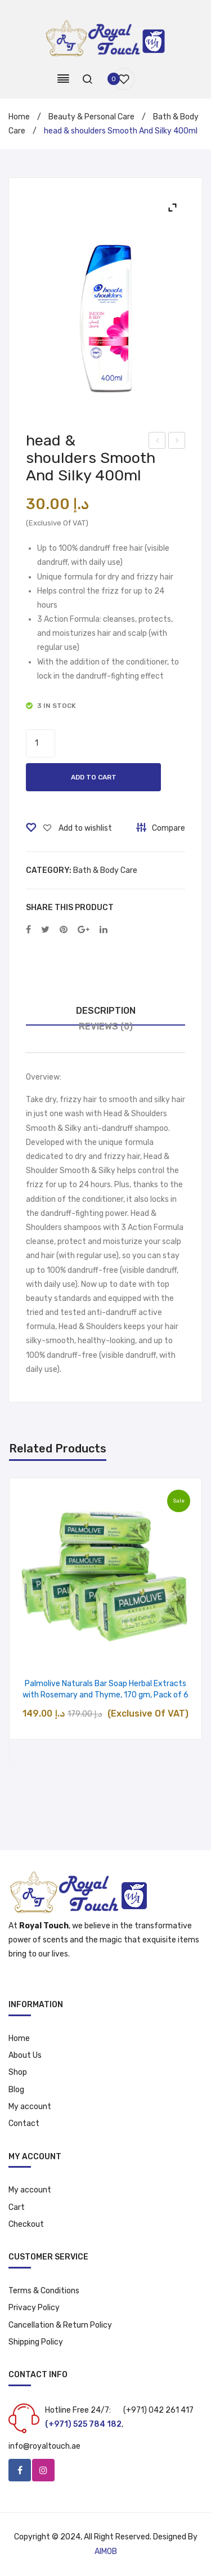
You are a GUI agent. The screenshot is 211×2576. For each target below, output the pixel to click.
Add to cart (93, 777)
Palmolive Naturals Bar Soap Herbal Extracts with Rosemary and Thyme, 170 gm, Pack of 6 (105, 1689)
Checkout (26, 2224)
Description (106, 1010)
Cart (16, 2207)
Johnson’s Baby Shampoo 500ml (177, 442)
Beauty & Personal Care (91, 117)
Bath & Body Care (105, 870)
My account (29, 2106)
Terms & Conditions (43, 2291)
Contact (23, 2123)
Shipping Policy (35, 2342)
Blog (16, 2089)
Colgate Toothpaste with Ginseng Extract (157, 442)
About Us (25, 2055)
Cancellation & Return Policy (60, 2325)
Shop (17, 2072)
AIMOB (106, 2551)
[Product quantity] (40, 743)
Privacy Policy (34, 2307)
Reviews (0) (106, 1026)
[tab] (105, 1011)
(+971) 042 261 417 (158, 2410)
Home (19, 117)
